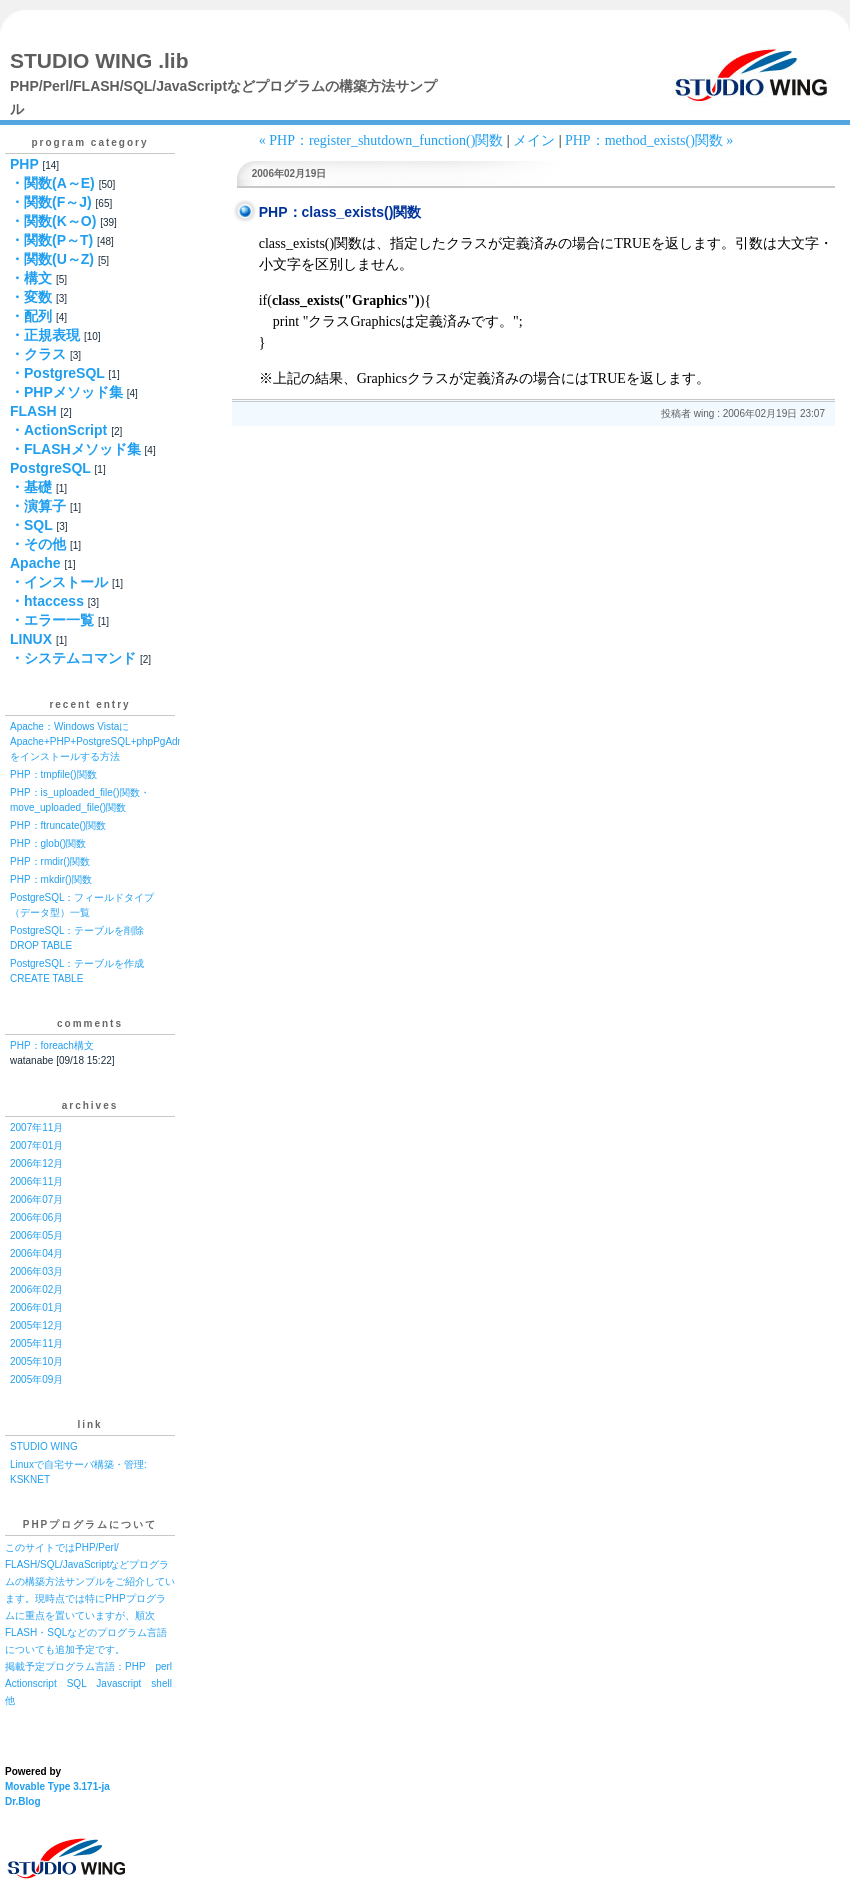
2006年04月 (36, 1253)
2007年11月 (36, 1127)
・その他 (38, 544)
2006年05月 (36, 1235)
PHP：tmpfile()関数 (53, 774)
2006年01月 (36, 1307)
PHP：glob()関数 (48, 843)
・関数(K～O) (53, 221)
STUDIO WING (44, 1446)
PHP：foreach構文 (52, 1045)
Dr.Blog (23, 1801)
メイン (534, 140)
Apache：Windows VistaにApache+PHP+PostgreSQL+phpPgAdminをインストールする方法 (102, 741)
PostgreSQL (50, 468)
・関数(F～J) (51, 202)
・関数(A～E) (52, 183)
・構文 (31, 278)
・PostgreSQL (57, 373)
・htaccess (47, 601)
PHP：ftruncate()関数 (58, 825)
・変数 (31, 297)
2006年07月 (36, 1199)
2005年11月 (36, 1343)
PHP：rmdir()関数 (50, 861)
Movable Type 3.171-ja (57, 1786)
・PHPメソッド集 (66, 392)
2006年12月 (36, 1163)
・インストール (59, 582)
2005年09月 (36, 1379)
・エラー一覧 (52, 620)
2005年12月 (36, 1325)
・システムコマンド (73, 658)
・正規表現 (45, 335)
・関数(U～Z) (52, 259)
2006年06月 (36, 1217)
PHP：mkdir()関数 (51, 879)
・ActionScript (58, 430)
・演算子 (38, 506)
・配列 (31, 316)
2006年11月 (36, 1181)
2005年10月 (36, 1361)
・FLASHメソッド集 (75, 449)
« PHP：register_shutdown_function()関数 (381, 140)
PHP (24, 164)
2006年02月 (36, 1289)
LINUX (31, 639)
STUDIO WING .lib (99, 60)
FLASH (33, 411)
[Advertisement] (376, 491)
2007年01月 (36, 1145)
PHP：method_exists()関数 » (649, 140)
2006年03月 (36, 1271)
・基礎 (31, 487)
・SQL (31, 525)
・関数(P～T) (51, 240)
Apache (35, 563)
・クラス (38, 354)
